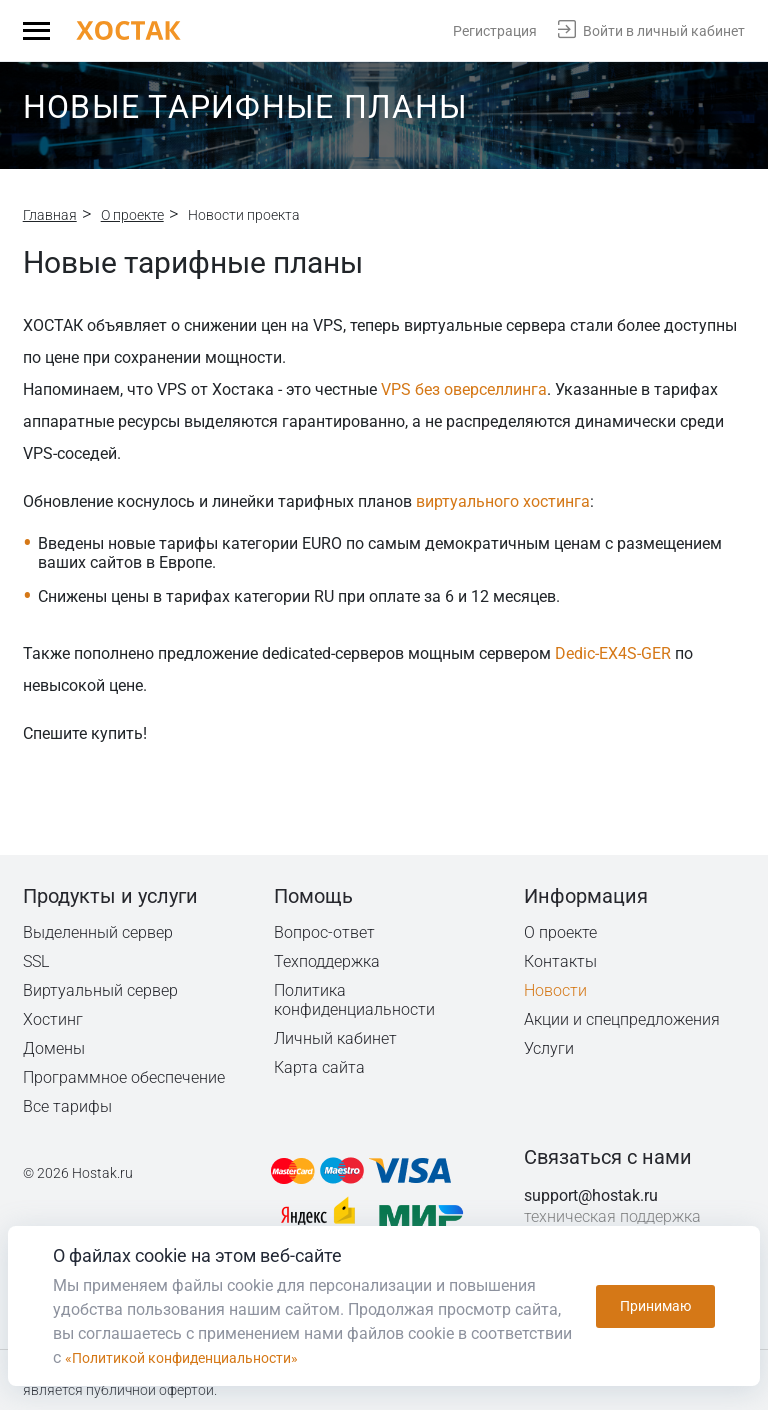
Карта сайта (319, 1067)
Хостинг (53, 1019)
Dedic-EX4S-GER (613, 653)
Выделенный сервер (98, 932)
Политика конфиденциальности (355, 1000)
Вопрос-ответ (324, 932)
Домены (54, 1048)
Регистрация (495, 31)
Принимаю (655, 1306)
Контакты (561, 961)
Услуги (549, 1048)
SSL (37, 961)
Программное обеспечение (124, 1077)
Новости (555, 990)
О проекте (132, 215)
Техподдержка (328, 961)
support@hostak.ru (591, 1195)
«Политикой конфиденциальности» (197, 1357)
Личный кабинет (336, 1038)
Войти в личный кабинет (664, 31)
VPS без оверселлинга (464, 389)
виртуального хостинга (503, 501)
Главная (50, 215)
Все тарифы (67, 1106)
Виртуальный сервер (100, 990)
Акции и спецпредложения (623, 1019)
